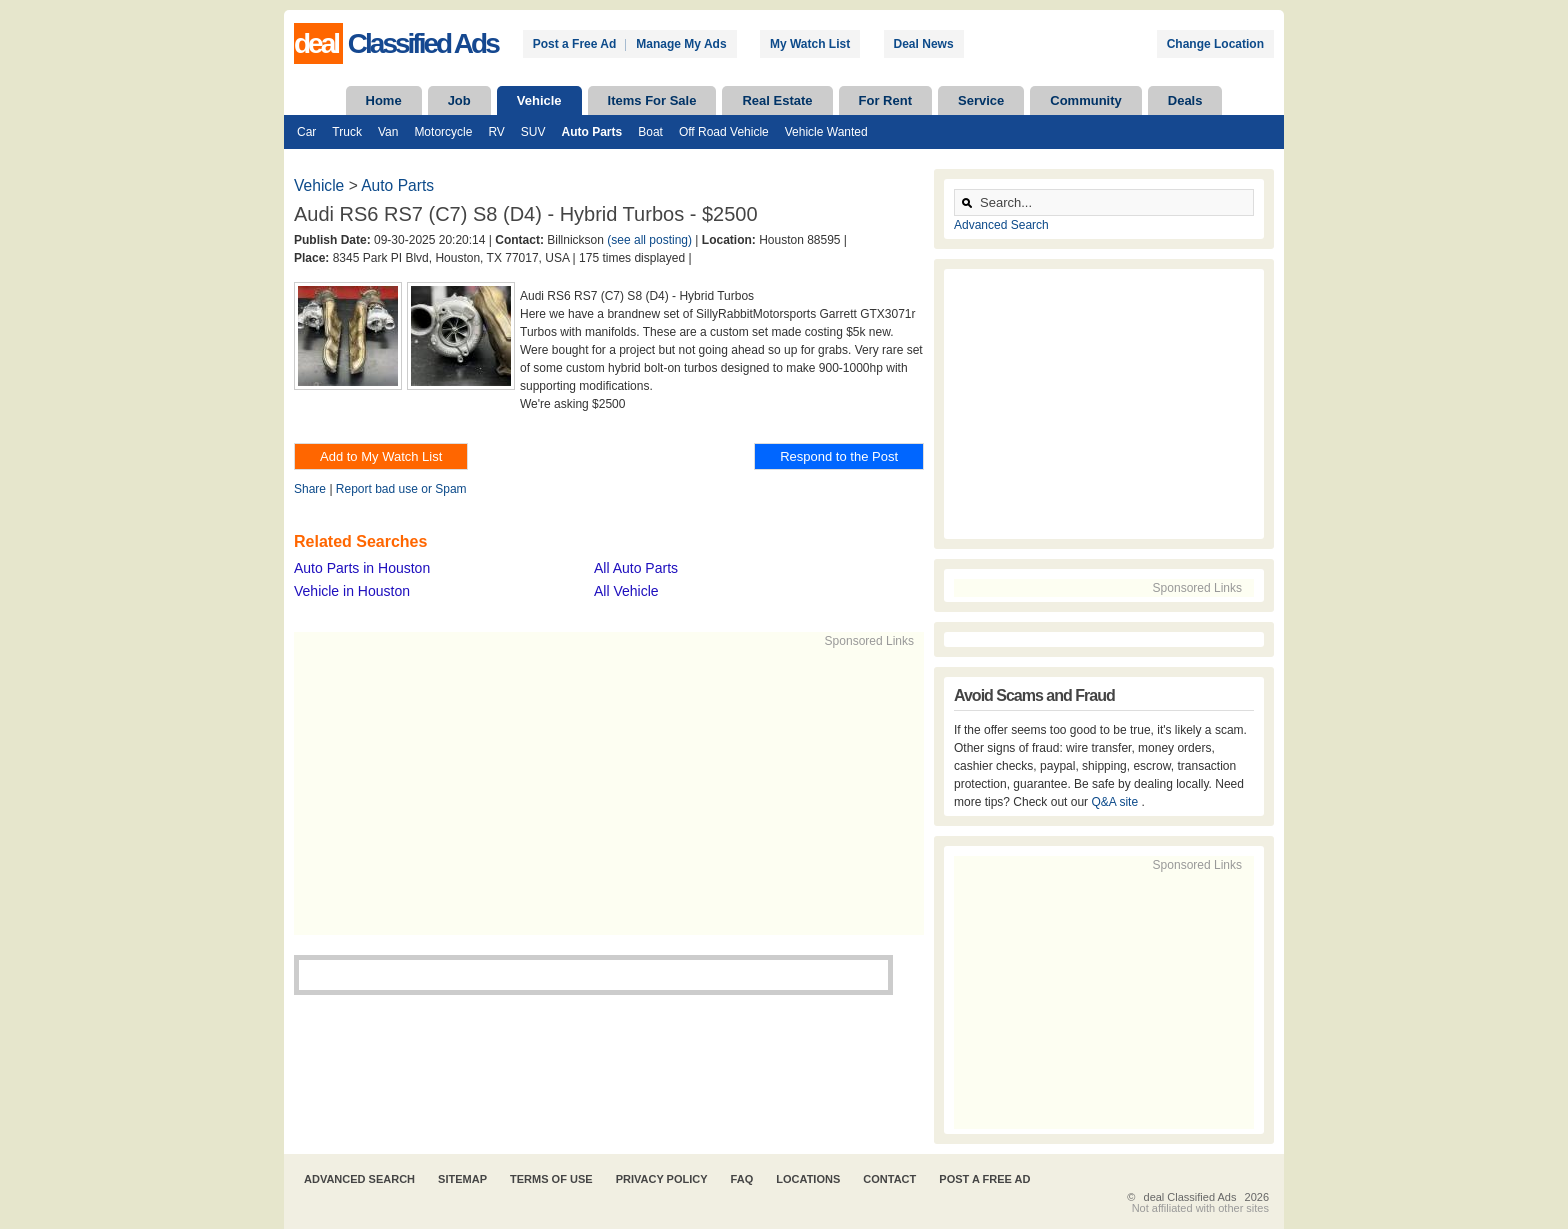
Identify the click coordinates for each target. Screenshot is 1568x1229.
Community (1086, 100)
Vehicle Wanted (826, 132)
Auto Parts (592, 132)
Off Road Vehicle (724, 132)
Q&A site (1116, 802)
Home (384, 100)
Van (388, 132)
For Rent (885, 100)
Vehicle (539, 100)
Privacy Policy (662, 1179)
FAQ (742, 1179)
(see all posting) (649, 240)
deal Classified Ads (1190, 1197)
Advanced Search (1001, 225)
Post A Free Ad (984, 1179)
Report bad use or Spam (401, 489)
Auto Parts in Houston (362, 568)
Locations (808, 1179)
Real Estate (777, 100)
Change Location (1215, 44)
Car (306, 132)
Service (981, 100)
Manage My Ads (681, 44)
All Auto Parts (636, 568)
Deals (1185, 100)
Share (310, 489)
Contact (889, 1179)
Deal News (924, 44)
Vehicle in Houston (352, 591)
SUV (533, 132)
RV (496, 132)
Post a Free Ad (575, 44)
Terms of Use (551, 1179)
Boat (650, 132)
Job (459, 100)
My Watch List (810, 44)
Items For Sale (652, 100)
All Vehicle (626, 591)
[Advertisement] (600, 790)
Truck (347, 132)
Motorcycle (443, 132)
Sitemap (462, 1179)
